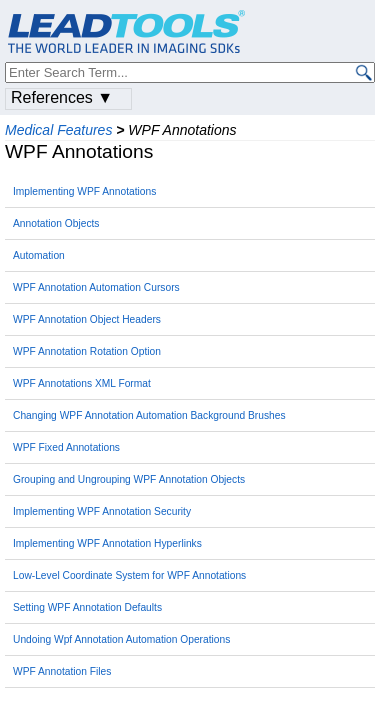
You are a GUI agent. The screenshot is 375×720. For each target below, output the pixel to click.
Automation (39, 255)
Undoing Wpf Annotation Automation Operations (121, 639)
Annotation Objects (56, 223)
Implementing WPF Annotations (84, 191)
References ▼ (62, 97)
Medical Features (58, 130)
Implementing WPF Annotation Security (102, 511)
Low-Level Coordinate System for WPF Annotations (129, 575)
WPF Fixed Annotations (66, 447)
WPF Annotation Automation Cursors (96, 287)
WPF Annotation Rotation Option (87, 351)
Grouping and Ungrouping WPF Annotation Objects (129, 479)
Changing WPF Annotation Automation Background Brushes (149, 415)
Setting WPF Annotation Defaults (87, 607)
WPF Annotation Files (62, 671)
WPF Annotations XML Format (82, 383)
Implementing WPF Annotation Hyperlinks (107, 543)
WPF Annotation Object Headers (87, 319)
